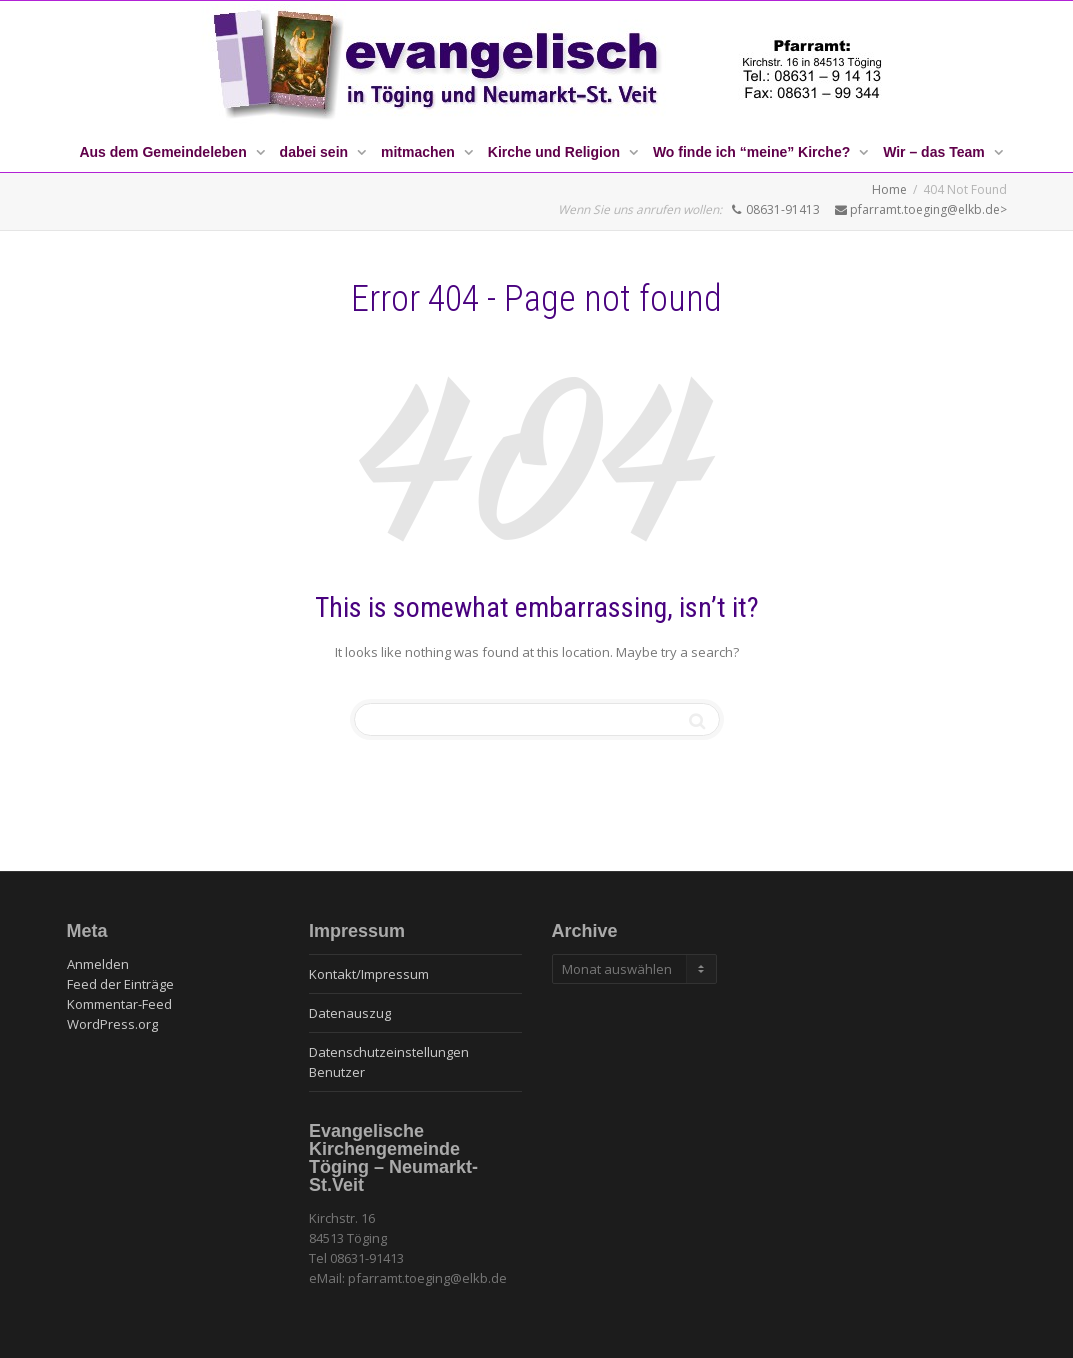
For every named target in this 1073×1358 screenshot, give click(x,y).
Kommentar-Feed (119, 1004)
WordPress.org (112, 1024)
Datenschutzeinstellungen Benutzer (389, 1062)
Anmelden (98, 964)
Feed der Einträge (120, 984)
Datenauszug (350, 1013)
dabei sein (316, 152)
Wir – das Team (935, 152)
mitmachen (420, 152)
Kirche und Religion (556, 152)
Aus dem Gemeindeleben (164, 152)
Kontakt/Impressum (369, 974)
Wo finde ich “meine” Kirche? (753, 152)
